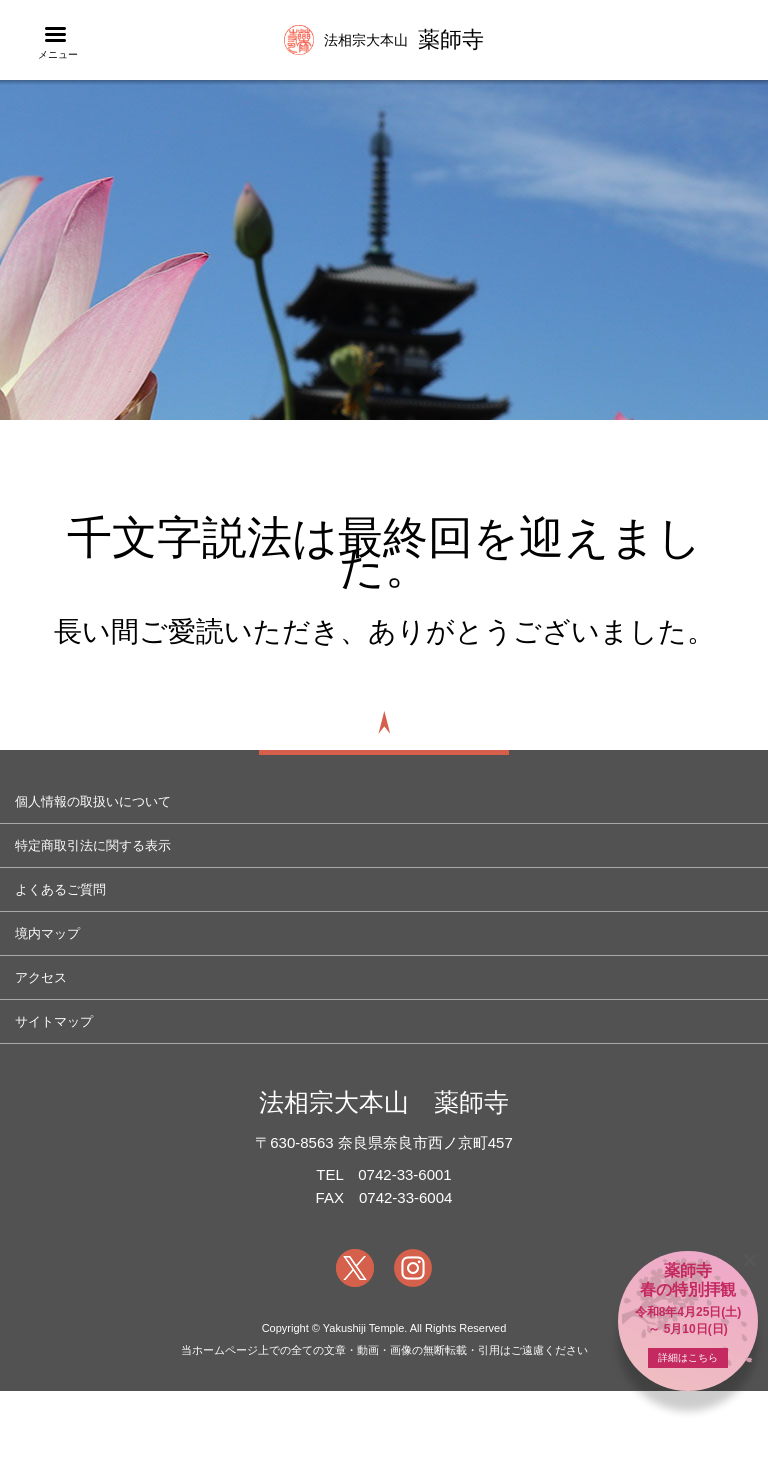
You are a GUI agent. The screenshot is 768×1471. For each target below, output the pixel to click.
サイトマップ (54, 1021)
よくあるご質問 (60, 889)
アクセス (41, 977)
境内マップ (47, 933)
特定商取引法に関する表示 (93, 845)
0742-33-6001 (404, 1174)
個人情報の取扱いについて (93, 801)
